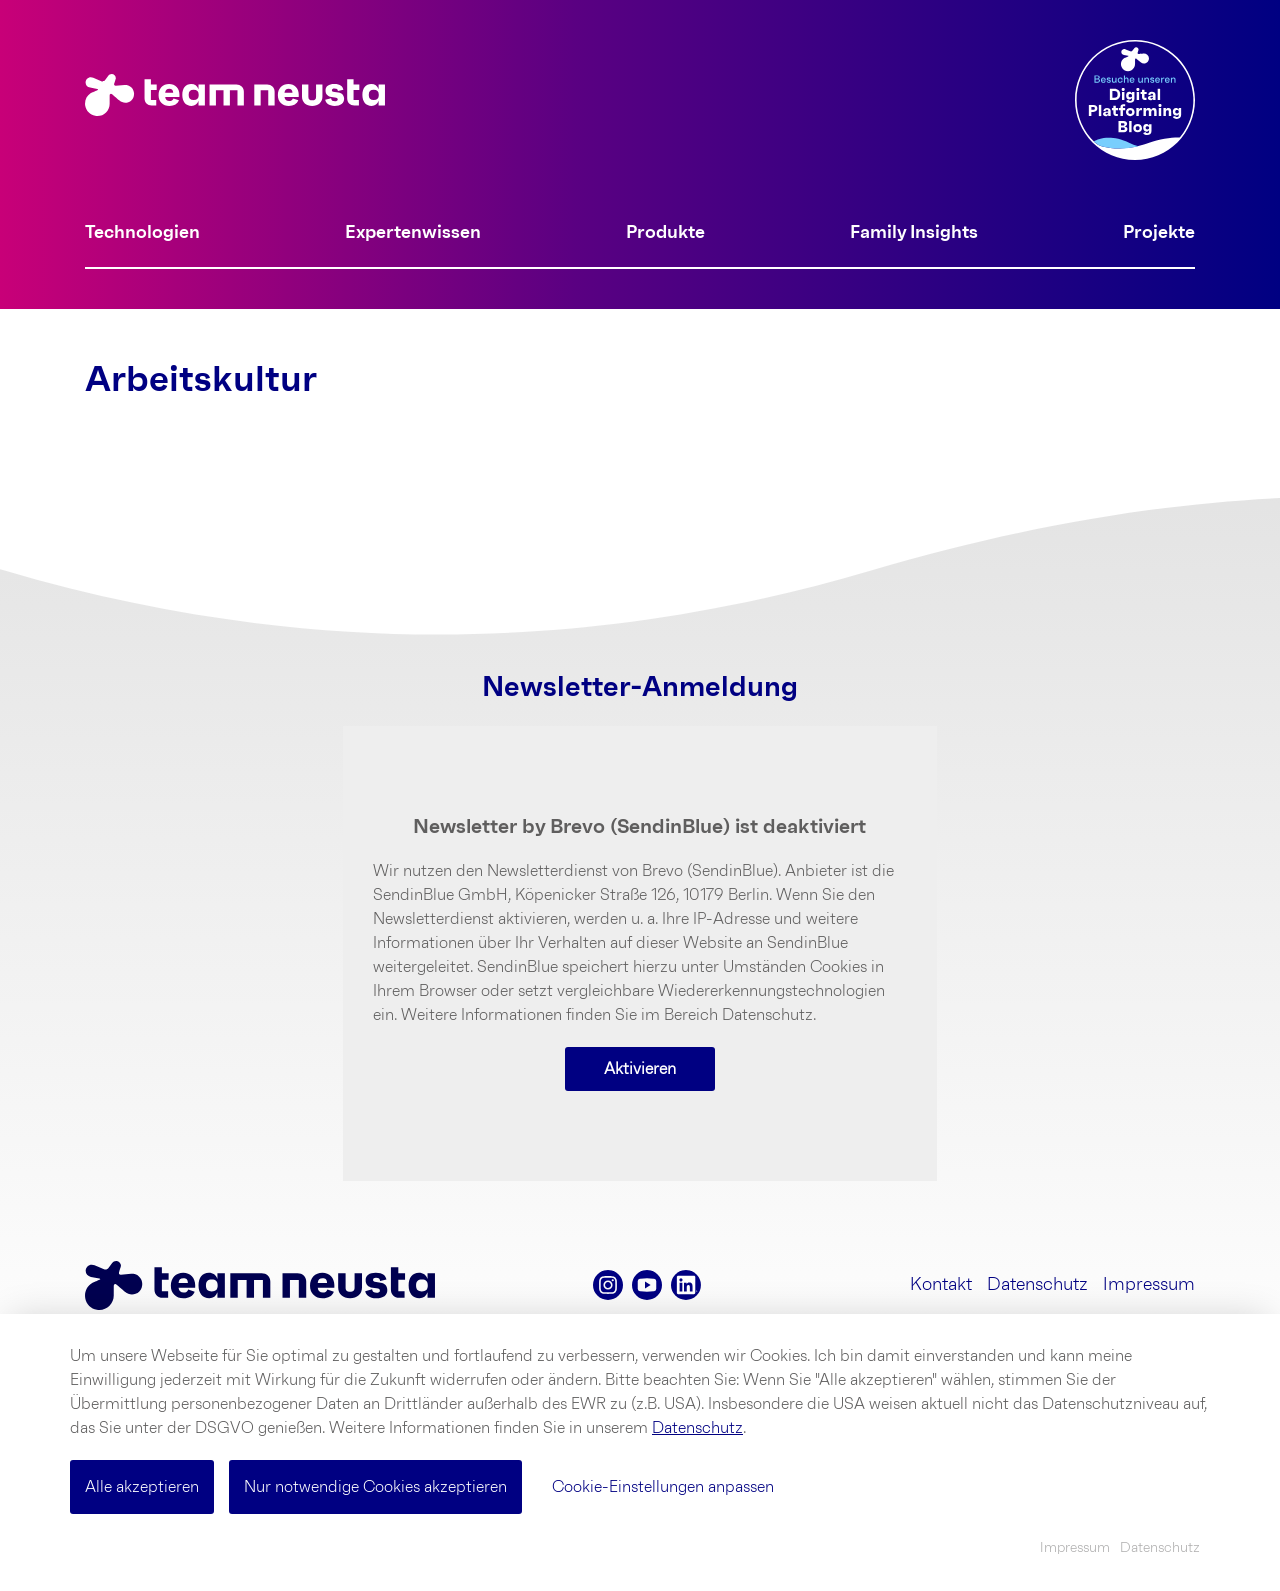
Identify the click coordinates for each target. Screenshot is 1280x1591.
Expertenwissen (413, 233)
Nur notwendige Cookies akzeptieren (375, 1487)
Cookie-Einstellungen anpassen (663, 1487)
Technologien (142, 233)
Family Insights (914, 233)
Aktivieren (640, 1069)
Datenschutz (1037, 1285)
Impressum (1149, 1285)
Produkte (665, 233)
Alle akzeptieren (142, 1487)
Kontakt (941, 1285)
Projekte (1159, 233)
